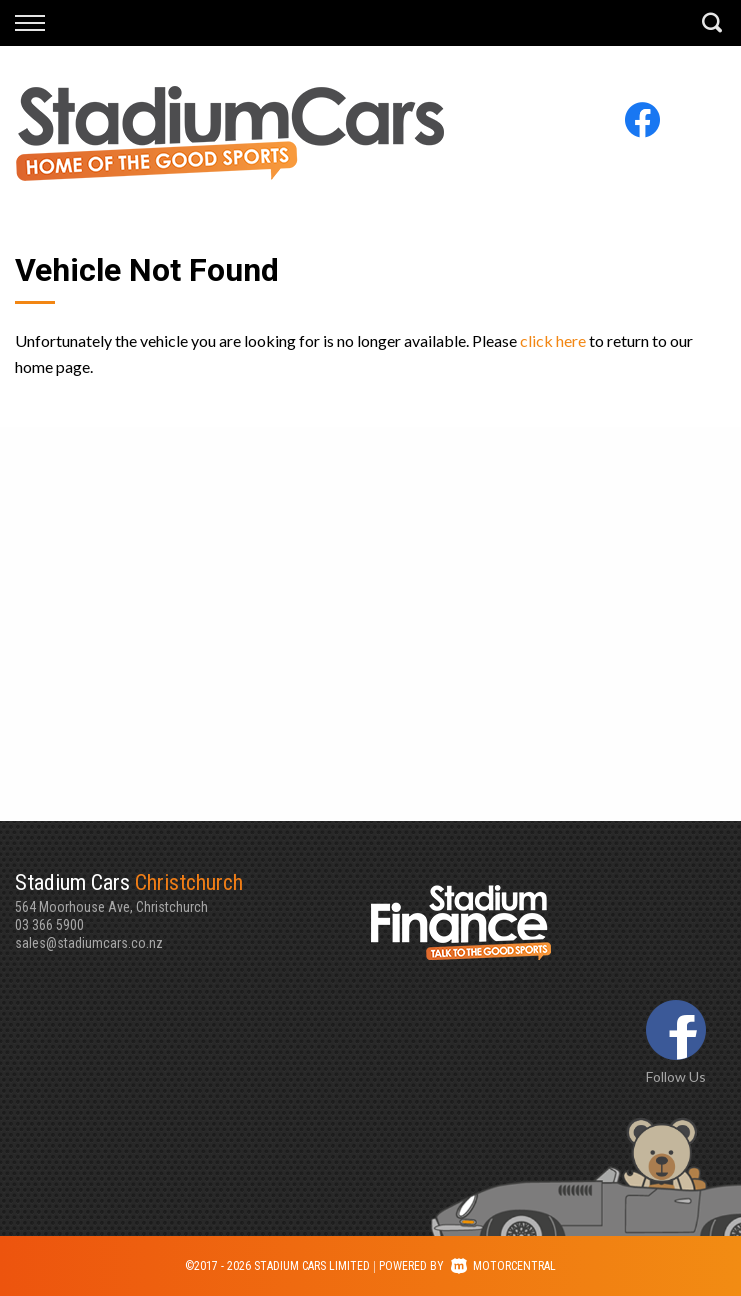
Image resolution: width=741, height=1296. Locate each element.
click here (553, 340)
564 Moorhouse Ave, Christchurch (193, 892)
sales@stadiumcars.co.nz (89, 943)
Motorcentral (503, 1266)
